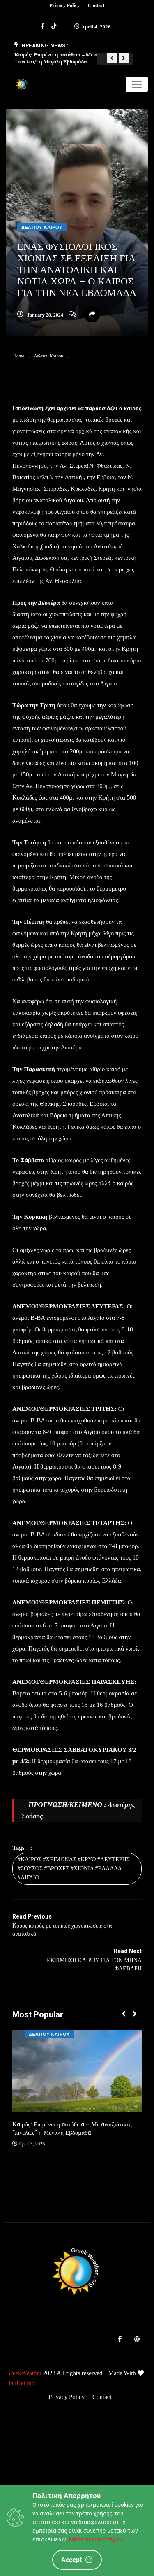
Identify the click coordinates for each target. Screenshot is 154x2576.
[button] (112, 58)
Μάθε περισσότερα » (96, 2539)
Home (18, 355)
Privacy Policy (64, 5)
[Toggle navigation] (137, 84)
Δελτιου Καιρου (41, 227)
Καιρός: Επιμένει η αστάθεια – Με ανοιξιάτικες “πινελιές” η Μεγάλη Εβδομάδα (72, 2128)
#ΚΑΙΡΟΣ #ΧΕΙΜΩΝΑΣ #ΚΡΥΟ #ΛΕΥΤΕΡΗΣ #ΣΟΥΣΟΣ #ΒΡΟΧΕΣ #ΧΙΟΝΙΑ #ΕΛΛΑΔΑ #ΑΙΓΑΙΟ (74, 1868)
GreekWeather (23, 2373)
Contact (96, 5)
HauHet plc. (21, 2383)
